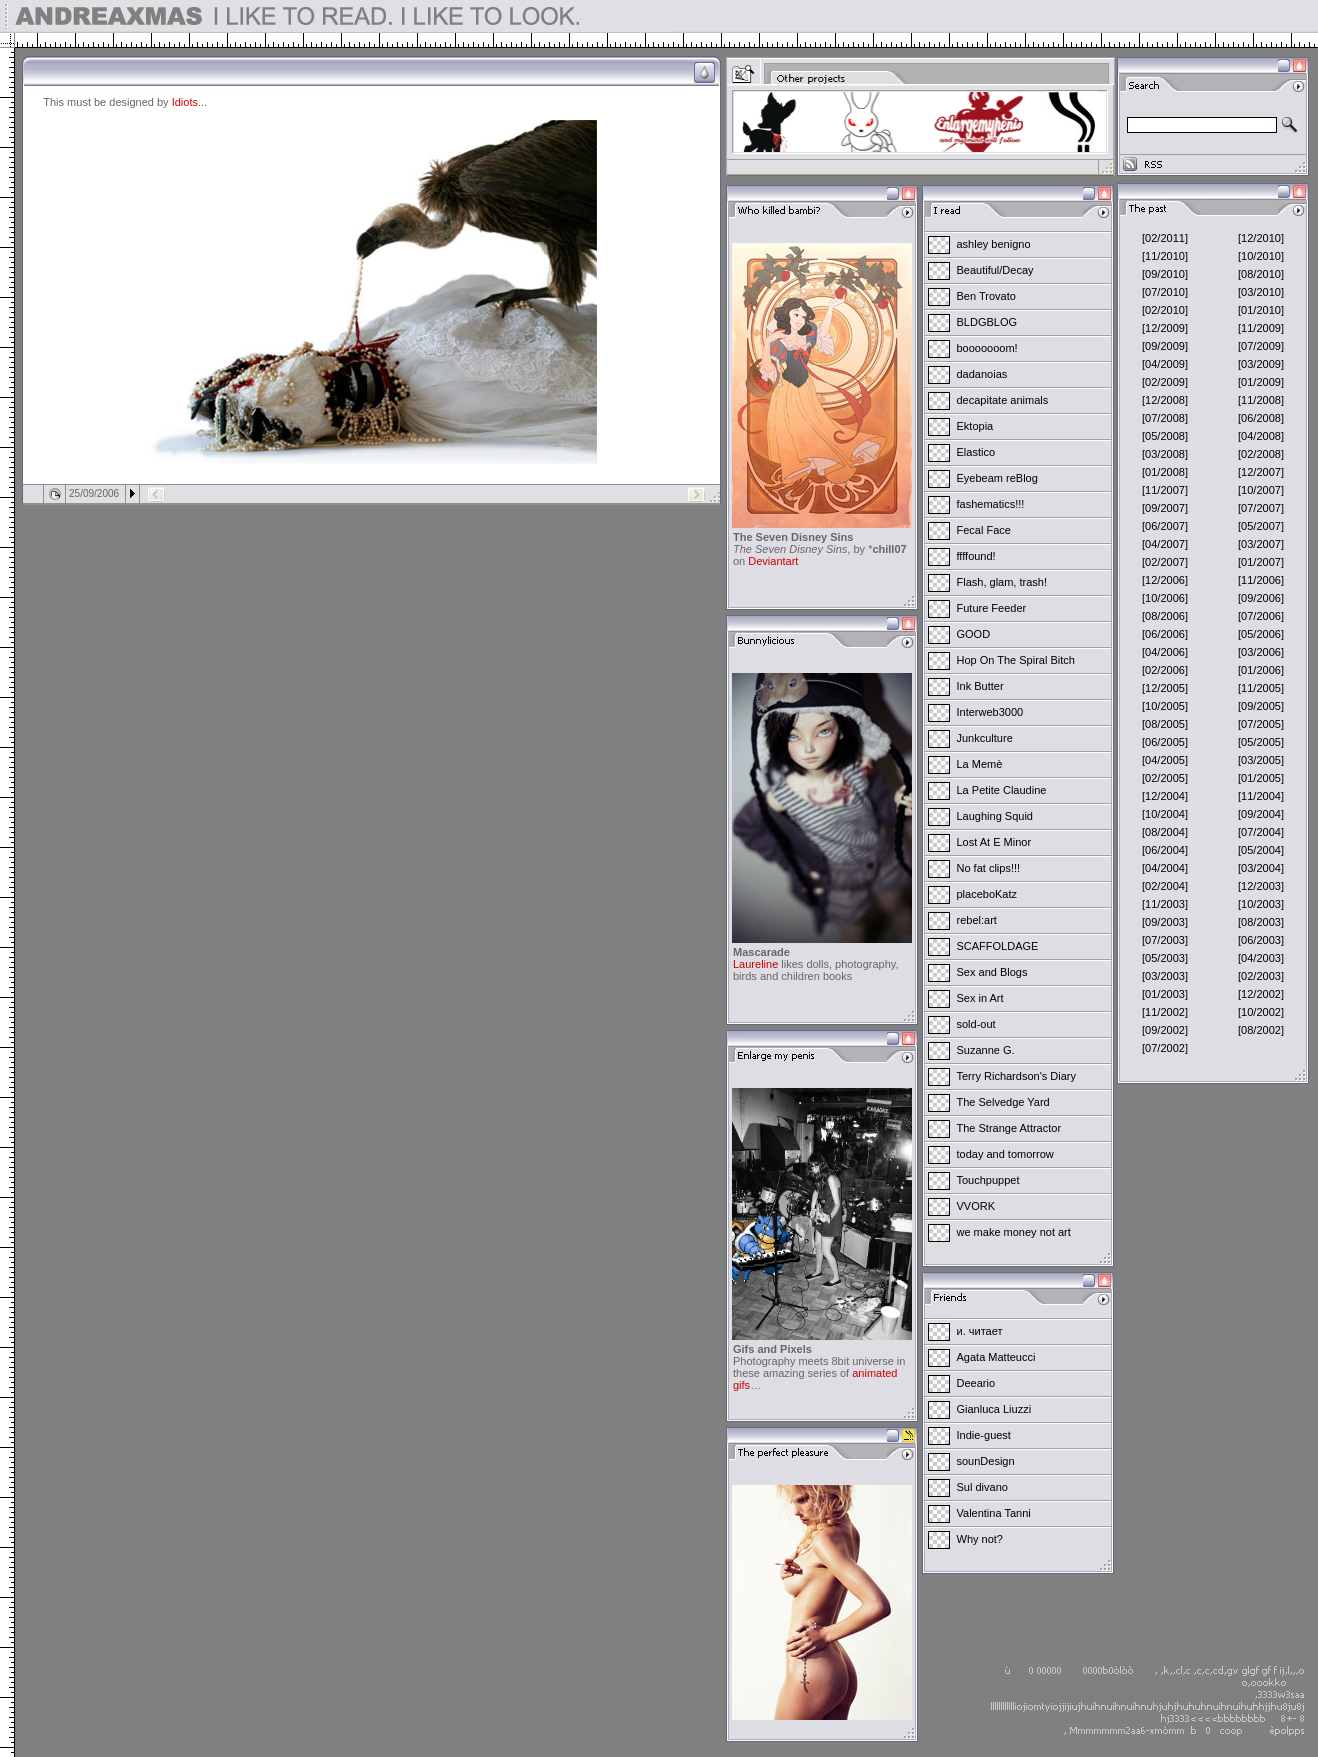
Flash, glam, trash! (1002, 582)
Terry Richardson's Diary (1016, 1076)
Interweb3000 (990, 712)
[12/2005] (1165, 688)
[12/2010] (1261, 238)
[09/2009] (1165, 346)
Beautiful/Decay (995, 270)
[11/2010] (1165, 256)
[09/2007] (1165, 508)
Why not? (980, 1539)
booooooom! (987, 348)
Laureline (755, 964)
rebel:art (977, 920)
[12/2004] (1165, 796)
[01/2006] (1261, 670)
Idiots (185, 102)
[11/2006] (1261, 580)
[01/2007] (1261, 562)
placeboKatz (987, 894)
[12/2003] (1261, 886)
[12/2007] (1261, 472)
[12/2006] (1165, 580)
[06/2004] (1165, 850)
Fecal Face (984, 530)
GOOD (974, 634)
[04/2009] (1165, 364)
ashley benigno (994, 244)
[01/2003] (1165, 994)
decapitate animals (1003, 400)
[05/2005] (1261, 742)
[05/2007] (1261, 526)
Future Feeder (992, 608)
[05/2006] (1261, 634)
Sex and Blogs (992, 972)
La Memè (980, 764)
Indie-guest (984, 1435)
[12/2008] (1165, 400)
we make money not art (1014, 1232)
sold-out (976, 1024)
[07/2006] (1261, 616)
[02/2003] (1261, 976)
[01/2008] (1165, 472)
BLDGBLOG (987, 322)
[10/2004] (1165, 814)
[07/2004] (1261, 832)
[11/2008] (1261, 400)
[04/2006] (1165, 652)
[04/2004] (1165, 868)
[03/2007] (1261, 544)
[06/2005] (1165, 742)
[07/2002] (1165, 1048)
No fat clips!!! (989, 868)
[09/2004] (1261, 814)
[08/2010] (1261, 274)
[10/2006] (1165, 598)
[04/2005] (1165, 760)
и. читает (980, 1331)
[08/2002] (1261, 1030)
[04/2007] (1165, 544)
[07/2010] (1165, 292)
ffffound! (976, 556)
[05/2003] (1165, 958)
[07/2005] (1261, 724)
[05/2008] (1165, 436)
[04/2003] (1261, 958)
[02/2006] (1165, 670)
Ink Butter (980, 686)
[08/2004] (1165, 832)
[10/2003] (1261, 904)
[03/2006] (1261, 652)
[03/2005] (1261, 760)
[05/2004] (1261, 850)
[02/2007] (1165, 562)
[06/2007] (1165, 526)
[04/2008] (1261, 436)
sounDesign (986, 1461)
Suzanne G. (986, 1050)
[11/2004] (1261, 796)
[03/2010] (1261, 292)
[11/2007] (1165, 490)
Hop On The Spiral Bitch (1016, 660)
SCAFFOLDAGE (998, 946)
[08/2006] (1165, 616)
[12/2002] (1261, 994)
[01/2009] (1261, 382)
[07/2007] (1261, 508)
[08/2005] (1165, 724)
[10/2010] (1261, 256)
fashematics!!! (991, 504)
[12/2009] (1165, 328)
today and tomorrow (1005, 1154)
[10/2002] (1261, 1012)
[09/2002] (1165, 1030)
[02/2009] (1165, 382)
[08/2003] (1261, 922)
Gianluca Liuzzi (994, 1409)
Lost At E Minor (994, 842)
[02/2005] (1165, 778)
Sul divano (982, 1487)
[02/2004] (1165, 886)
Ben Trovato (986, 296)
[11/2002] (1165, 1012)
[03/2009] (1261, 364)
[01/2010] (1261, 310)
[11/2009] (1261, 328)
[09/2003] (1165, 922)
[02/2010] (1165, 310)
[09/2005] (1261, 706)
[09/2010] (1165, 274)
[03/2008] (1165, 454)
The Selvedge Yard (1003, 1102)
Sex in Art (980, 998)
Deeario (976, 1383)
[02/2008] (1261, 454)
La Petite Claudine (1002, 790)
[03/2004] (1261, 868)
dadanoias (982, 374)
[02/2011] (1165, 238)
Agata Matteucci (996, 1357)
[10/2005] (1165, 706)
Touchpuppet (988, 1180)
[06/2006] (1165, 634)
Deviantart (773, 561)
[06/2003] (1261, 940)
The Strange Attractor (1009, 1128)
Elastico (976, 452)
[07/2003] (1165, 940)
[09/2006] (1261, 598)
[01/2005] (1261, 778)
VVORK (976, 1206)
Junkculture (985, 738)
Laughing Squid (995, 816)
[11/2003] (1165, 904)
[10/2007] (1261, 490)
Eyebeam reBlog (997, 478)
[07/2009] (1261, 346)
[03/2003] (1165, 976)
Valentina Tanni (994, 1513)
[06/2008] (1261, 418)
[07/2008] (1165, 418)
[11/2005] (1261, 688)
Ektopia (975, 426)
